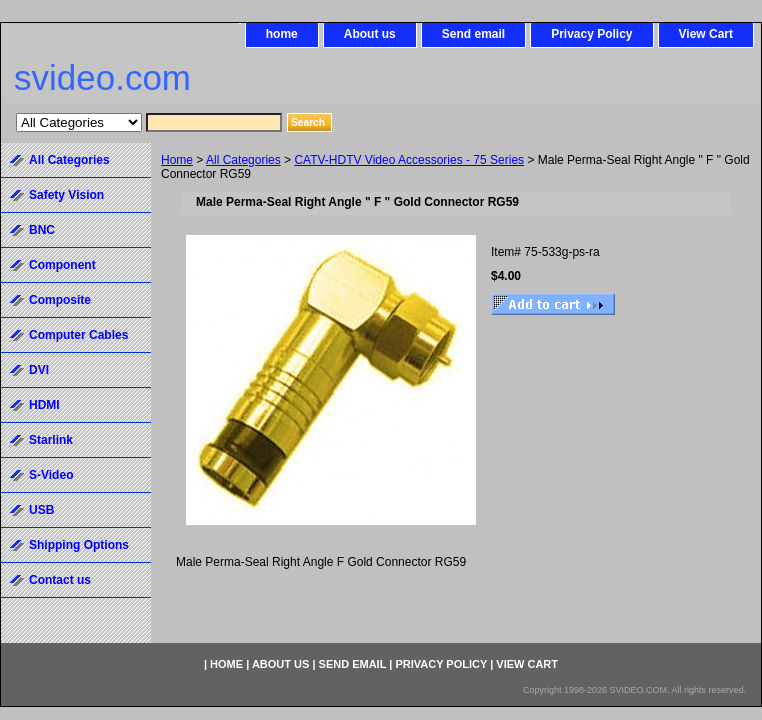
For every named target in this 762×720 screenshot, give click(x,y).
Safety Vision (66, 195)
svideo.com (102, 77)
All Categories (243, 160)
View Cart (706, 34)
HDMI (44, 405)
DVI (39, 370)
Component (62, 265)
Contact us (60, 580)
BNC (42, 230)
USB (41, 510)
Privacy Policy (591, 34)
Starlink (51, 440)
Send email (473, 34)
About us (370, 34)
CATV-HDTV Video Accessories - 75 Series (409, 160)
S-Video (51, 475)
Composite (60, 300)
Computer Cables (78, 335)
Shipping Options (79, 545)
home (282, 34)
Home (177, 160)
